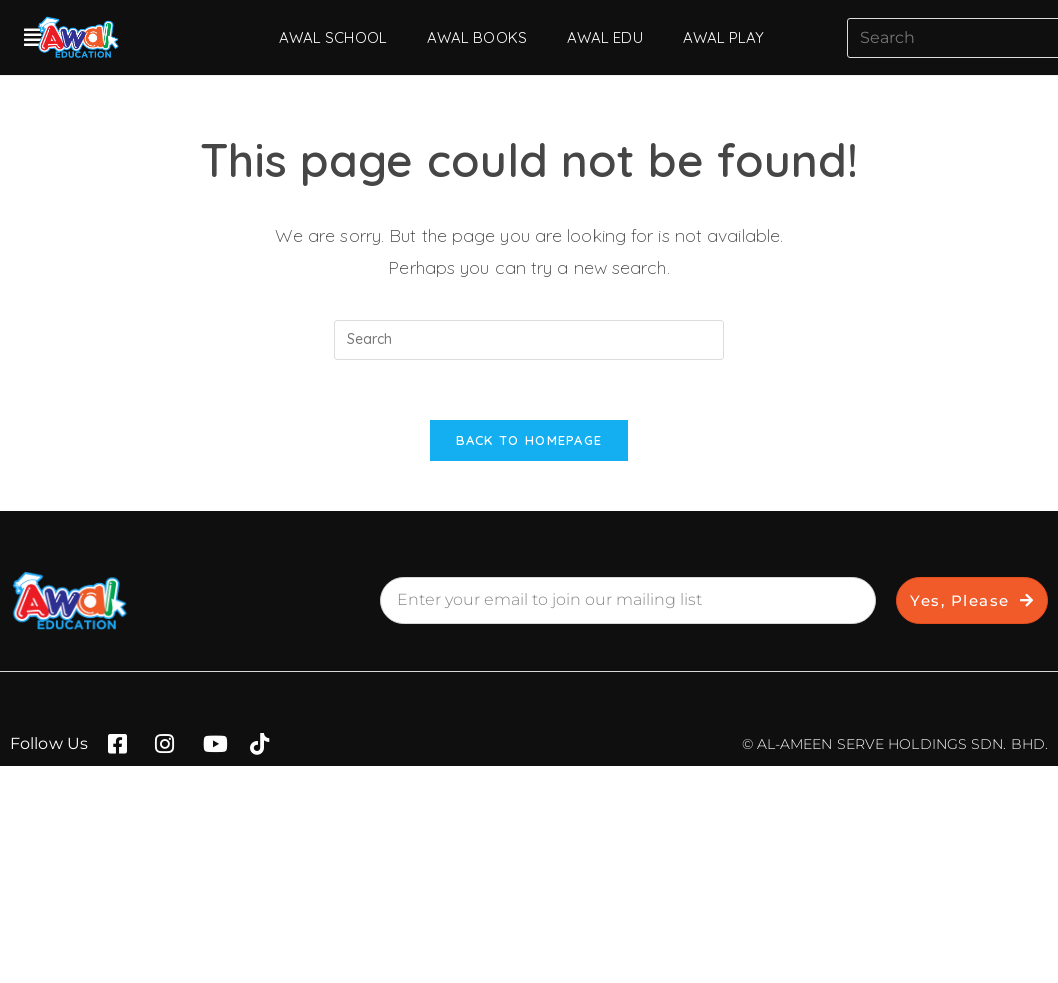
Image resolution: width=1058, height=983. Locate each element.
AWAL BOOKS (477, 37)
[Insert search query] (529, 340)
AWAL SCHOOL (333, 37)
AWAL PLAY (724, 37)
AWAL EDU (605, 37)
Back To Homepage (529, 440)
